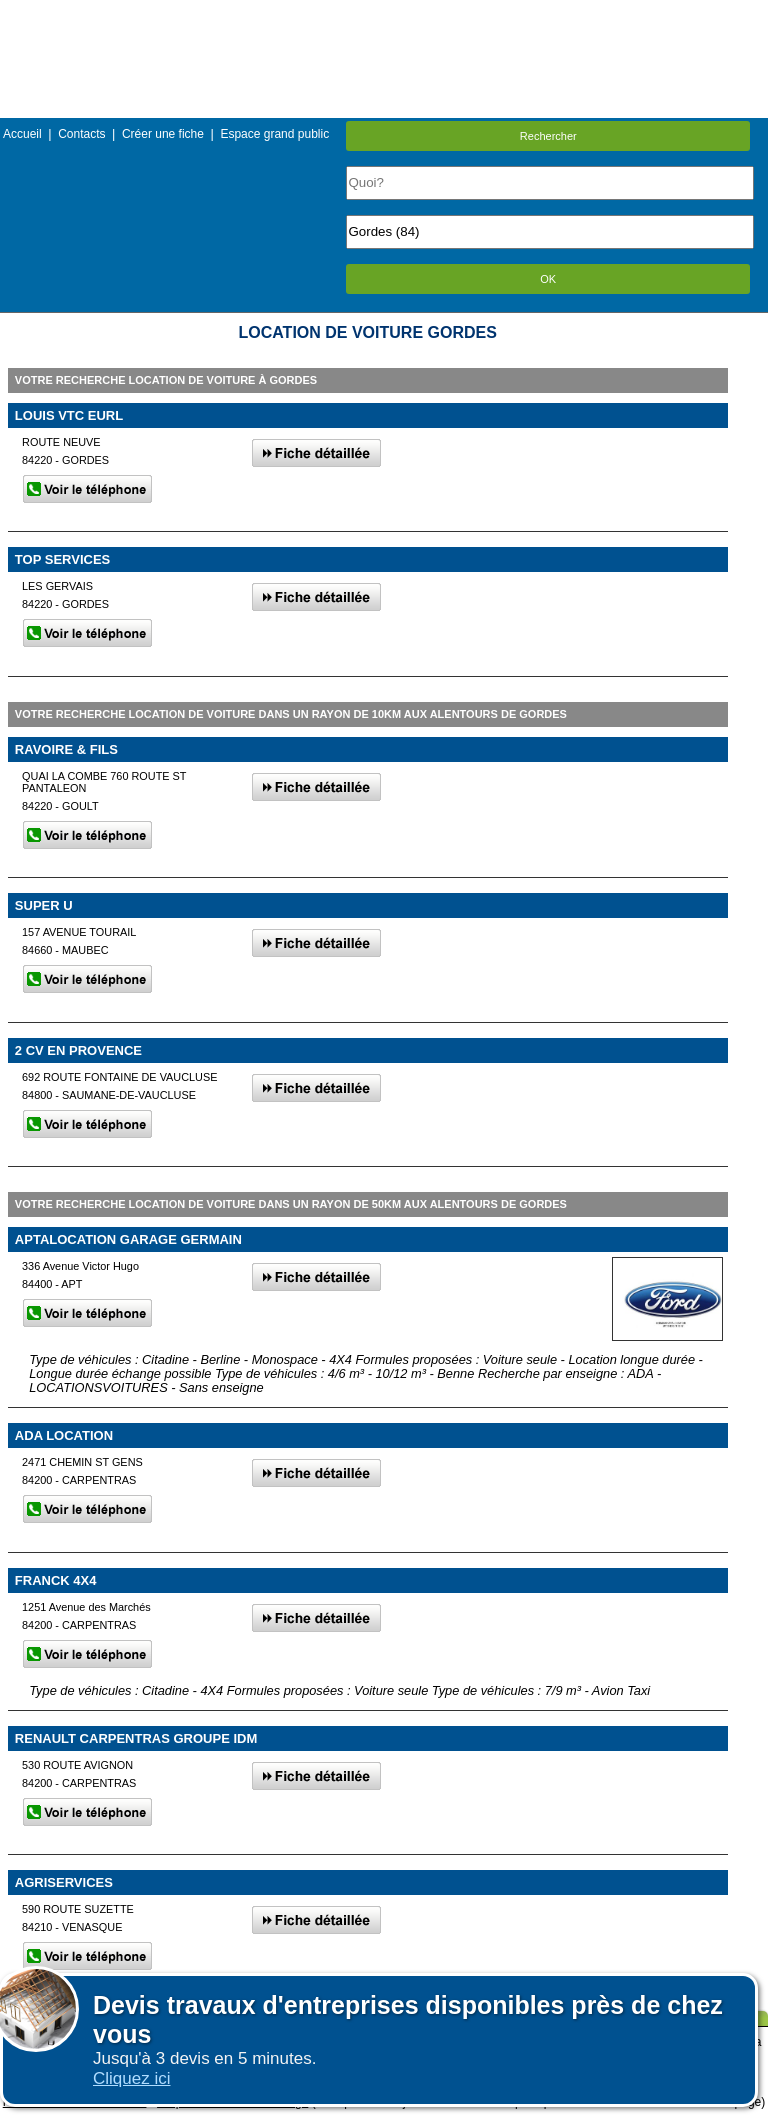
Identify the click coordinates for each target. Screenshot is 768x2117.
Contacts (81, 134)
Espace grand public (274, 134)
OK (548, 279)
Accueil (22, 134)
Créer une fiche (163, 134)
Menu (384, 14)
